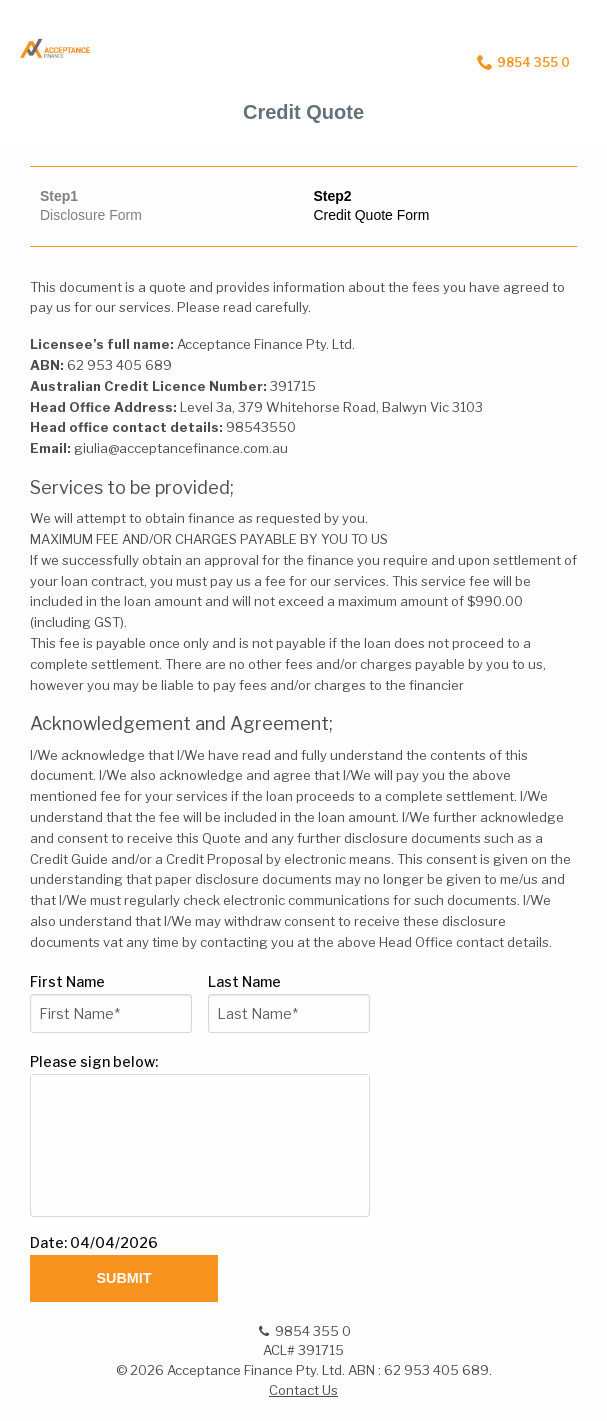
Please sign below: (94, 1061)
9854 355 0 (523, 63)
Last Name (247, 981)
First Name (70, 981)
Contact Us (303, 1390)
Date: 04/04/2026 (94, 1242)
